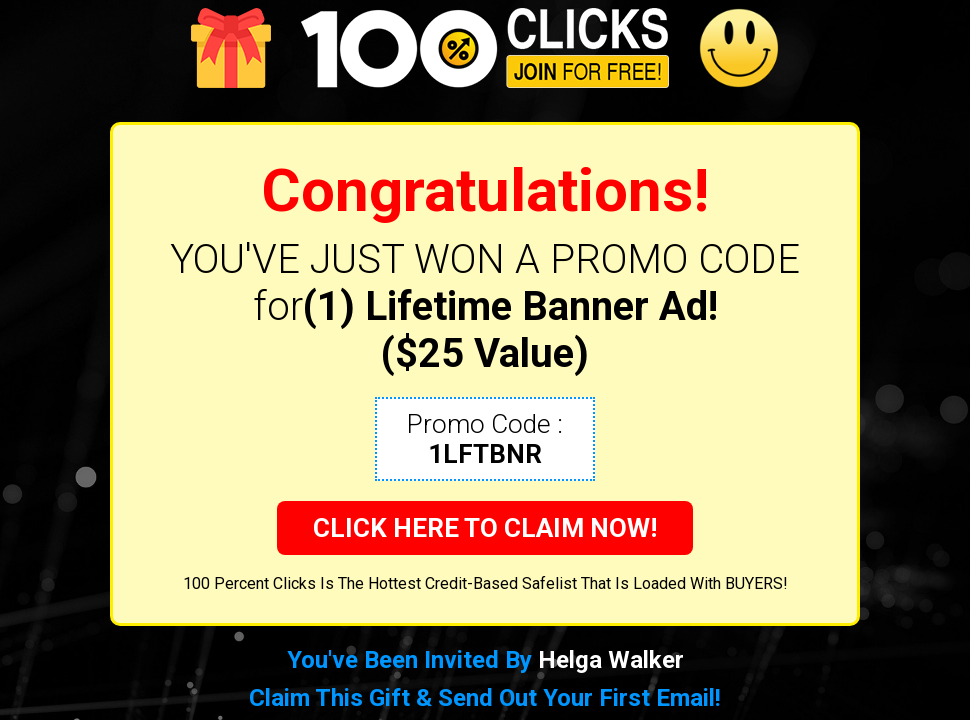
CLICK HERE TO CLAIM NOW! (485, 528)
